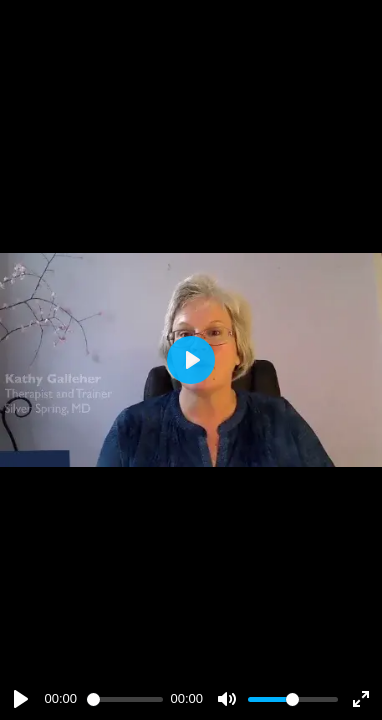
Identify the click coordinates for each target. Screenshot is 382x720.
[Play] (21, 699)
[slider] (125, 699)
